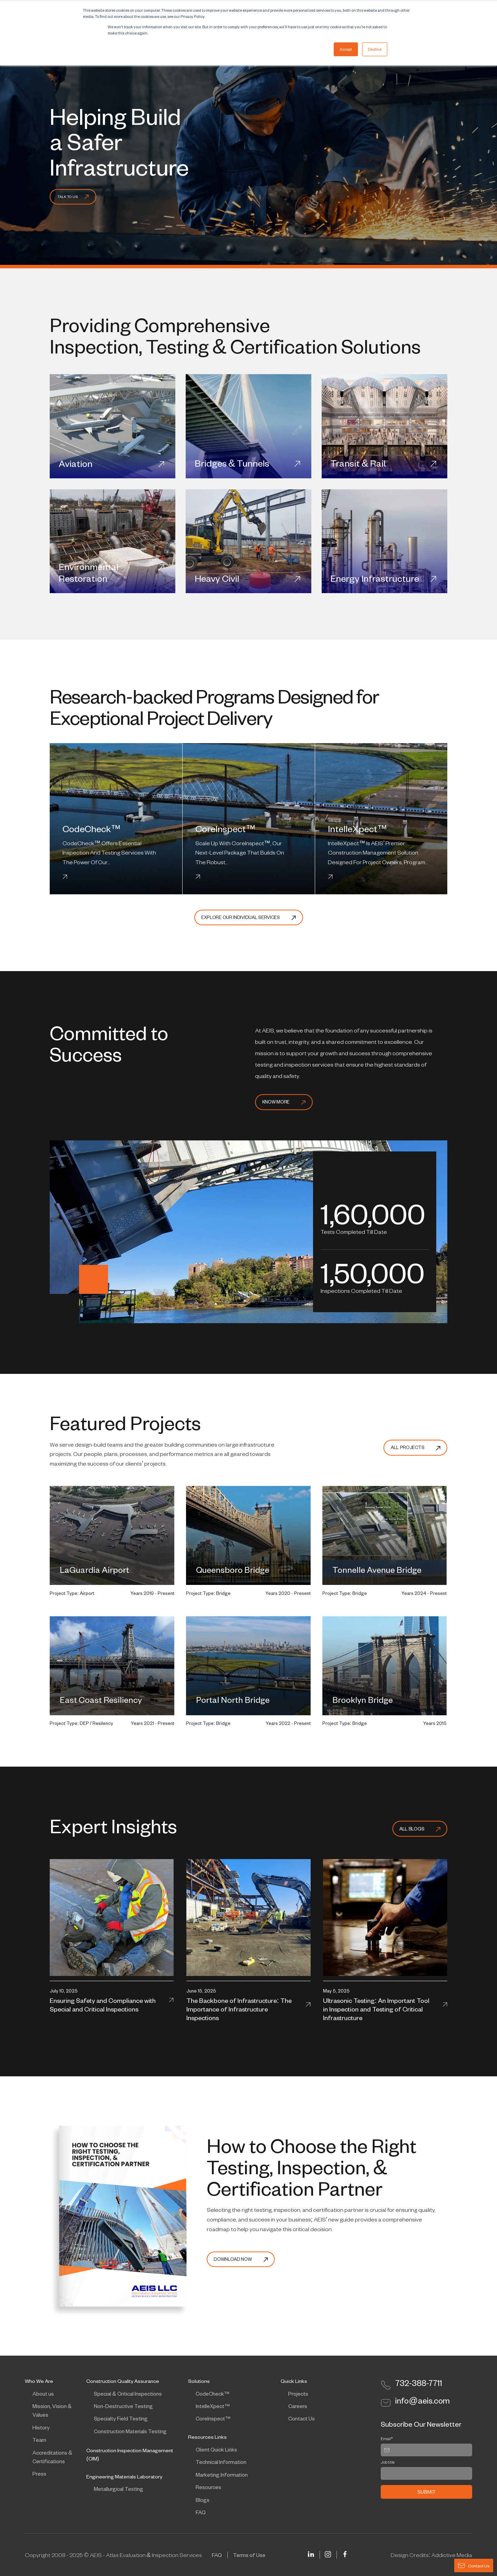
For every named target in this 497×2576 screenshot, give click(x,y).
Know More (284, 1102)
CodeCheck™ (213, 2393)
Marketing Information (222, 2474)
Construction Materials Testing (130, 2431)
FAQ (201, 2512)
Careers (297, 2406)
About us (43, 2393)
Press (39, 2473)
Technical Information (221, 2461)
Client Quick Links (216, 2449)
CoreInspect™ (213, 2418)
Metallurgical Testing (118, 2488)
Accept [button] (346, 49)
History (41, 2427)
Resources (208, 2487)
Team (39, 2439)
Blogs (202, 2499)
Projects (298, 2393)
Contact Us (301, 2418)
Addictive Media (451, 2554)
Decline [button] (374, 49)
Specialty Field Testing (121, 2418)
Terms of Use (249, 2555)
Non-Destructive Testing (123, 2406)
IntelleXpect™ (213, 2406)
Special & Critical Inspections (128, 2393)
